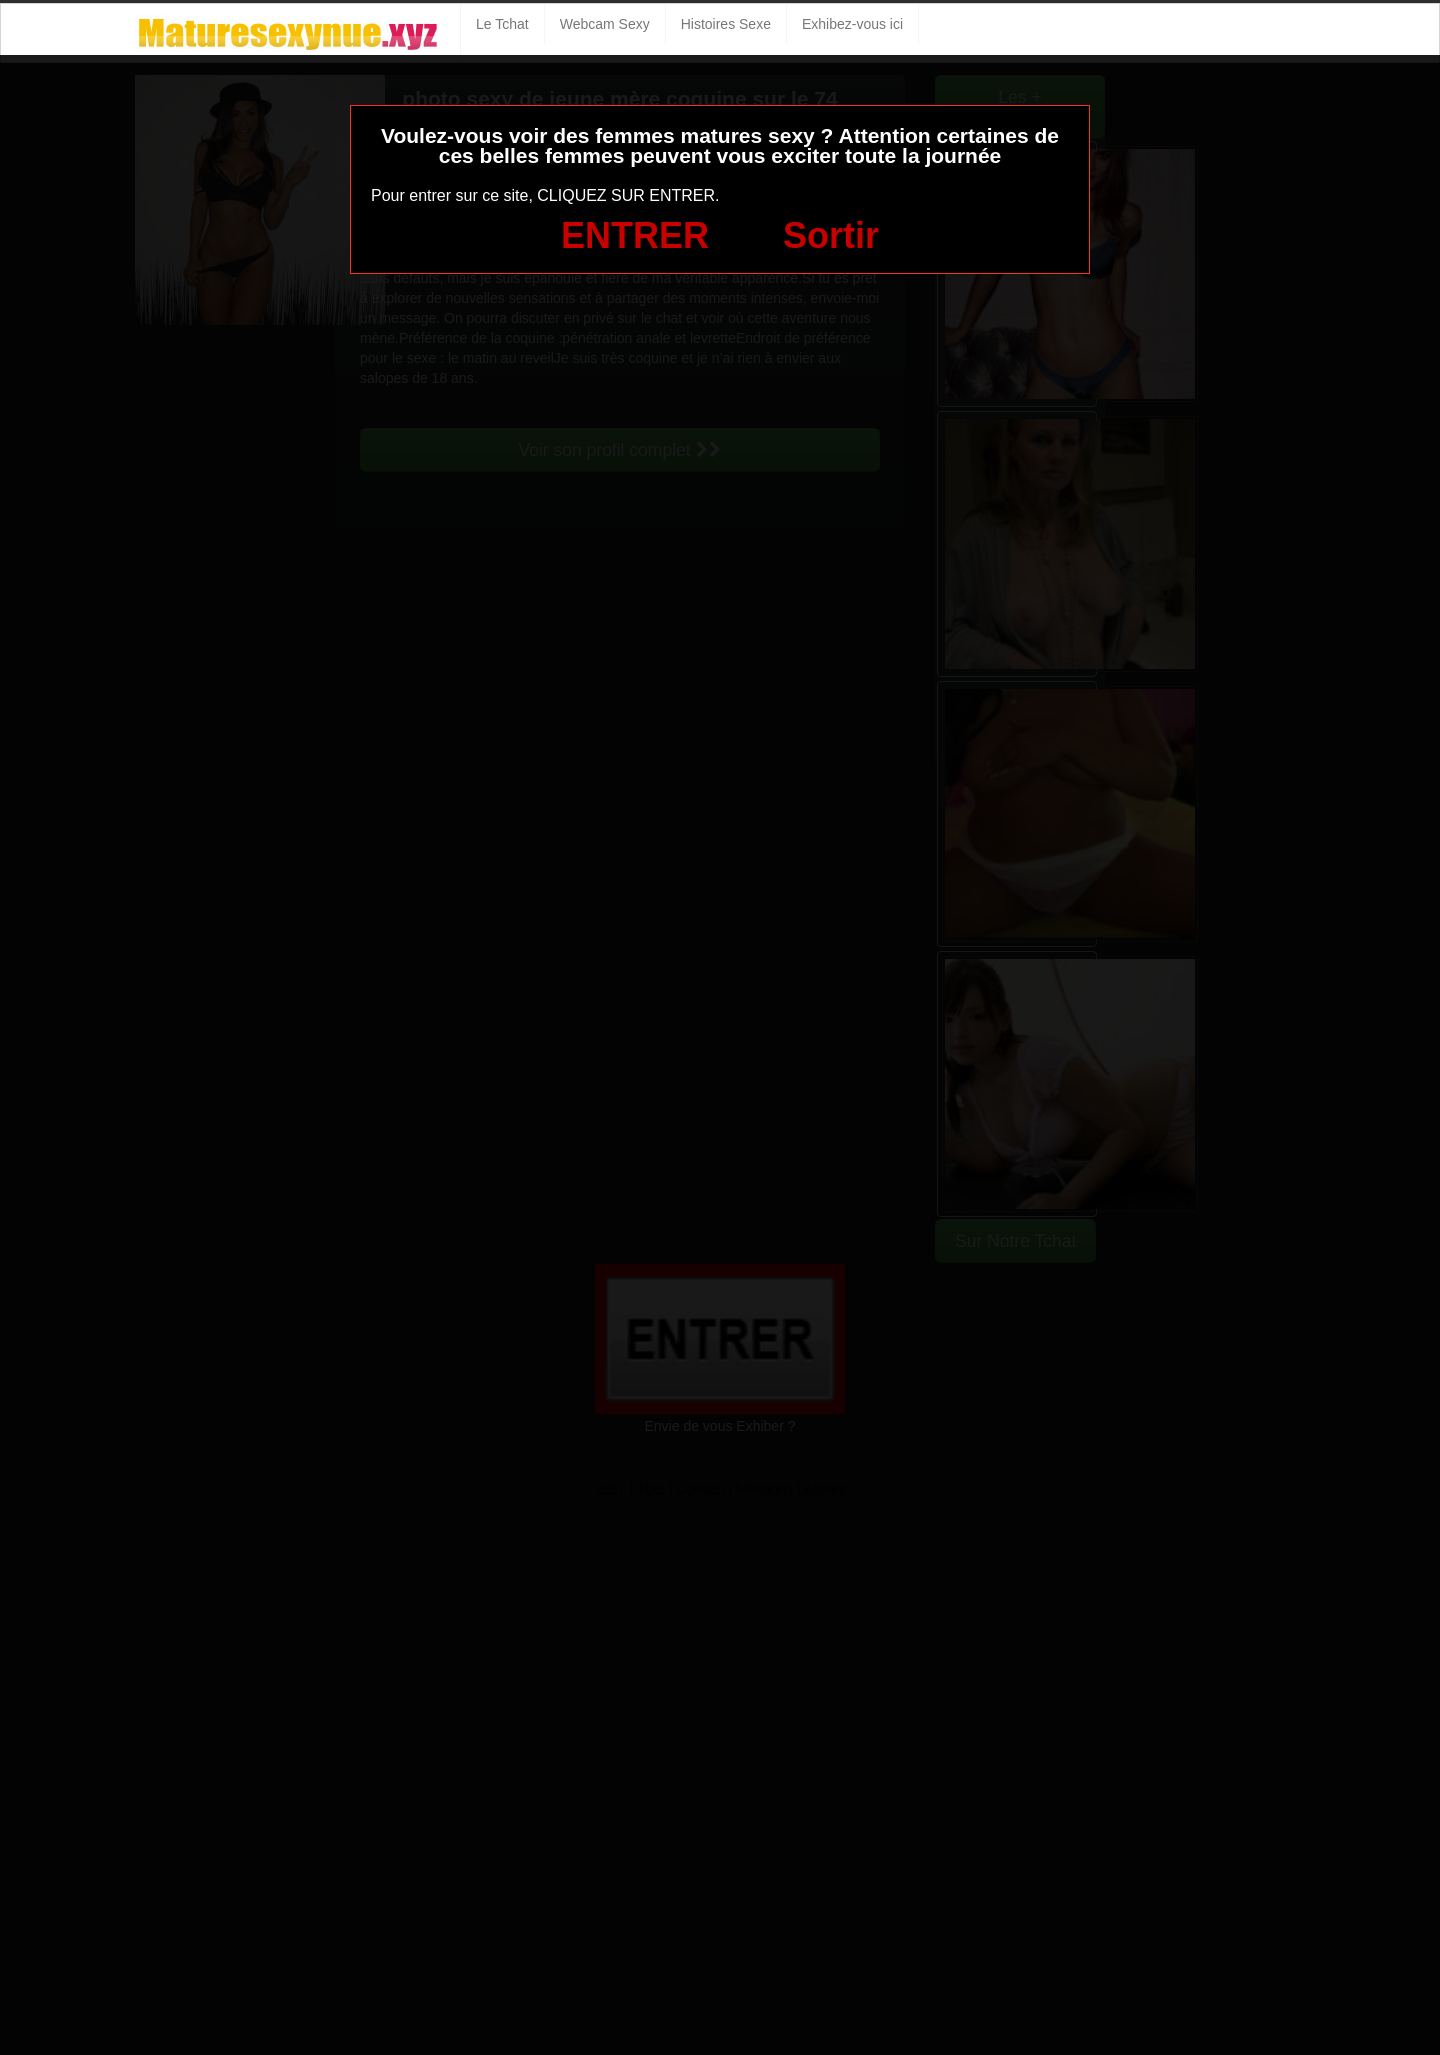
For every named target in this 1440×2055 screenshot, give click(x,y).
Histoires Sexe (726, 24)
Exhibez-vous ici (852, 24)
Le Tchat (502, 24)
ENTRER (635, 235)
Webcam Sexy (605, 24)
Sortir (831, 235)
